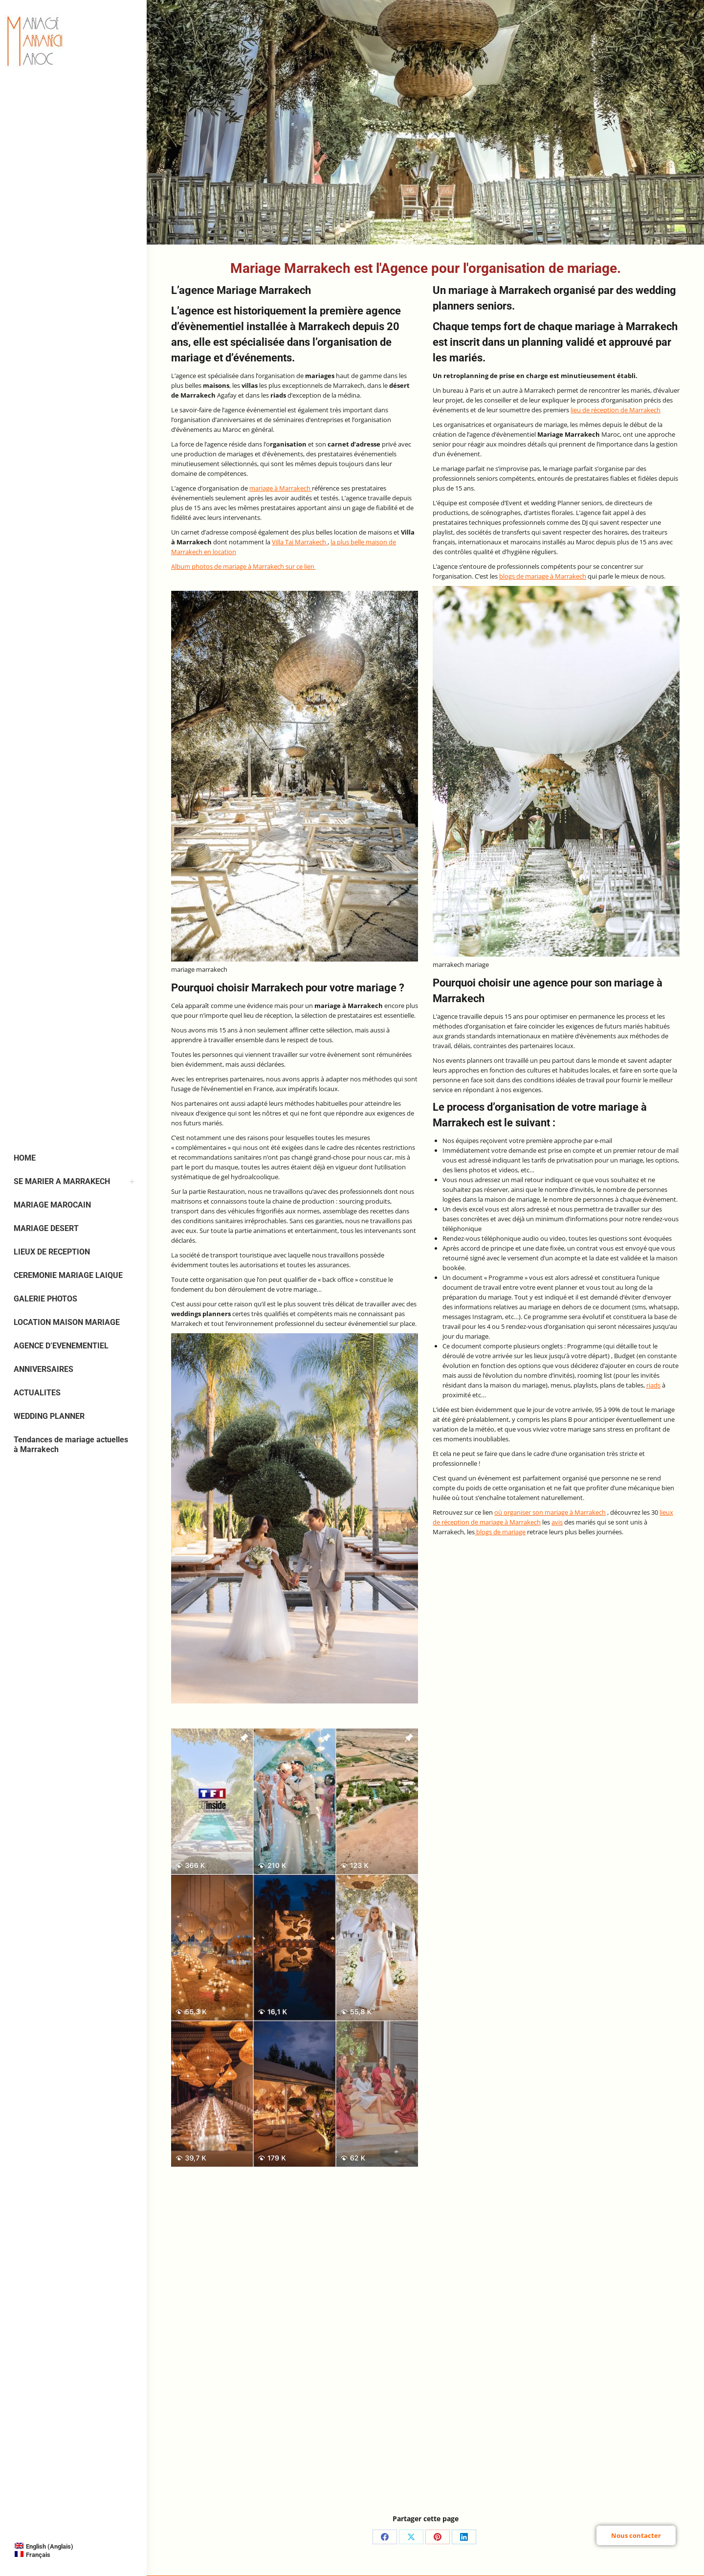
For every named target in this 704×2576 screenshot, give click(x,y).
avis (557, 1522)
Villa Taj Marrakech (300, 542)
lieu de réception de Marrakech (615, 409)
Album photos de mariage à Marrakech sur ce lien (243, 566)
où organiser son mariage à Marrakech (550, 1512)
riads (653, 1385)
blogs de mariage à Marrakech (542, 576)
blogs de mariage (500, 1531)
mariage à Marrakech (280, 488)
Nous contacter (636, 2535)
